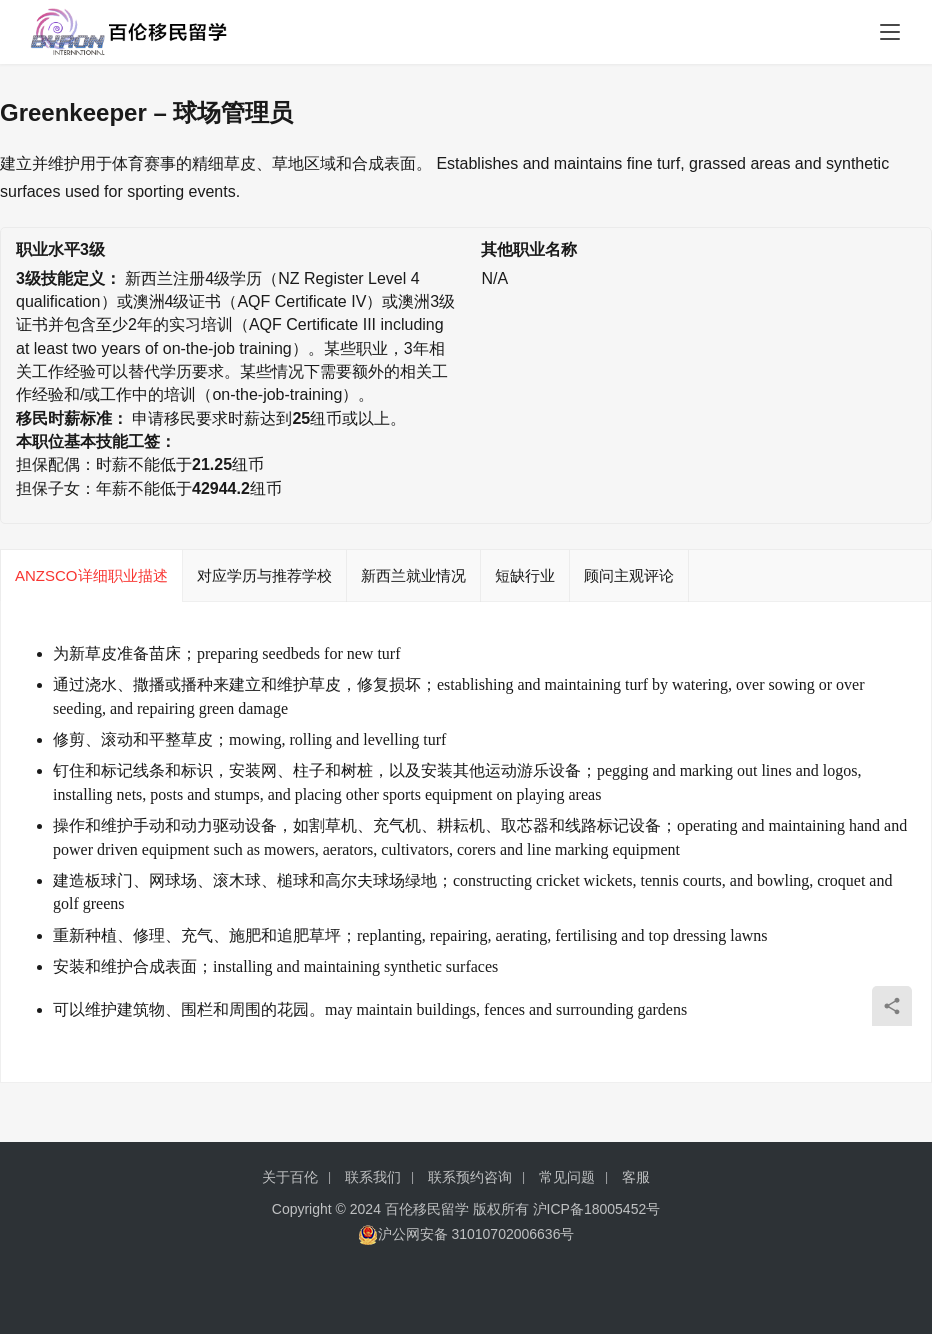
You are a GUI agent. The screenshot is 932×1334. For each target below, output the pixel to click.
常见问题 (567, 1177)
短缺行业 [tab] (525, 575)
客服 (636, 1177)
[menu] (890, 32)
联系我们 (373, 1177)
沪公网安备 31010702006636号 (466, 1234)
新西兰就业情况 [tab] (413, 575)
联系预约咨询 (470, 1177)
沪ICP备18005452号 (597, 1209)
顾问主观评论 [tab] (629, 575)
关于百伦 (290, 1177)
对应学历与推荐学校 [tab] (264, 575)
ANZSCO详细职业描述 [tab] (91, 575)
